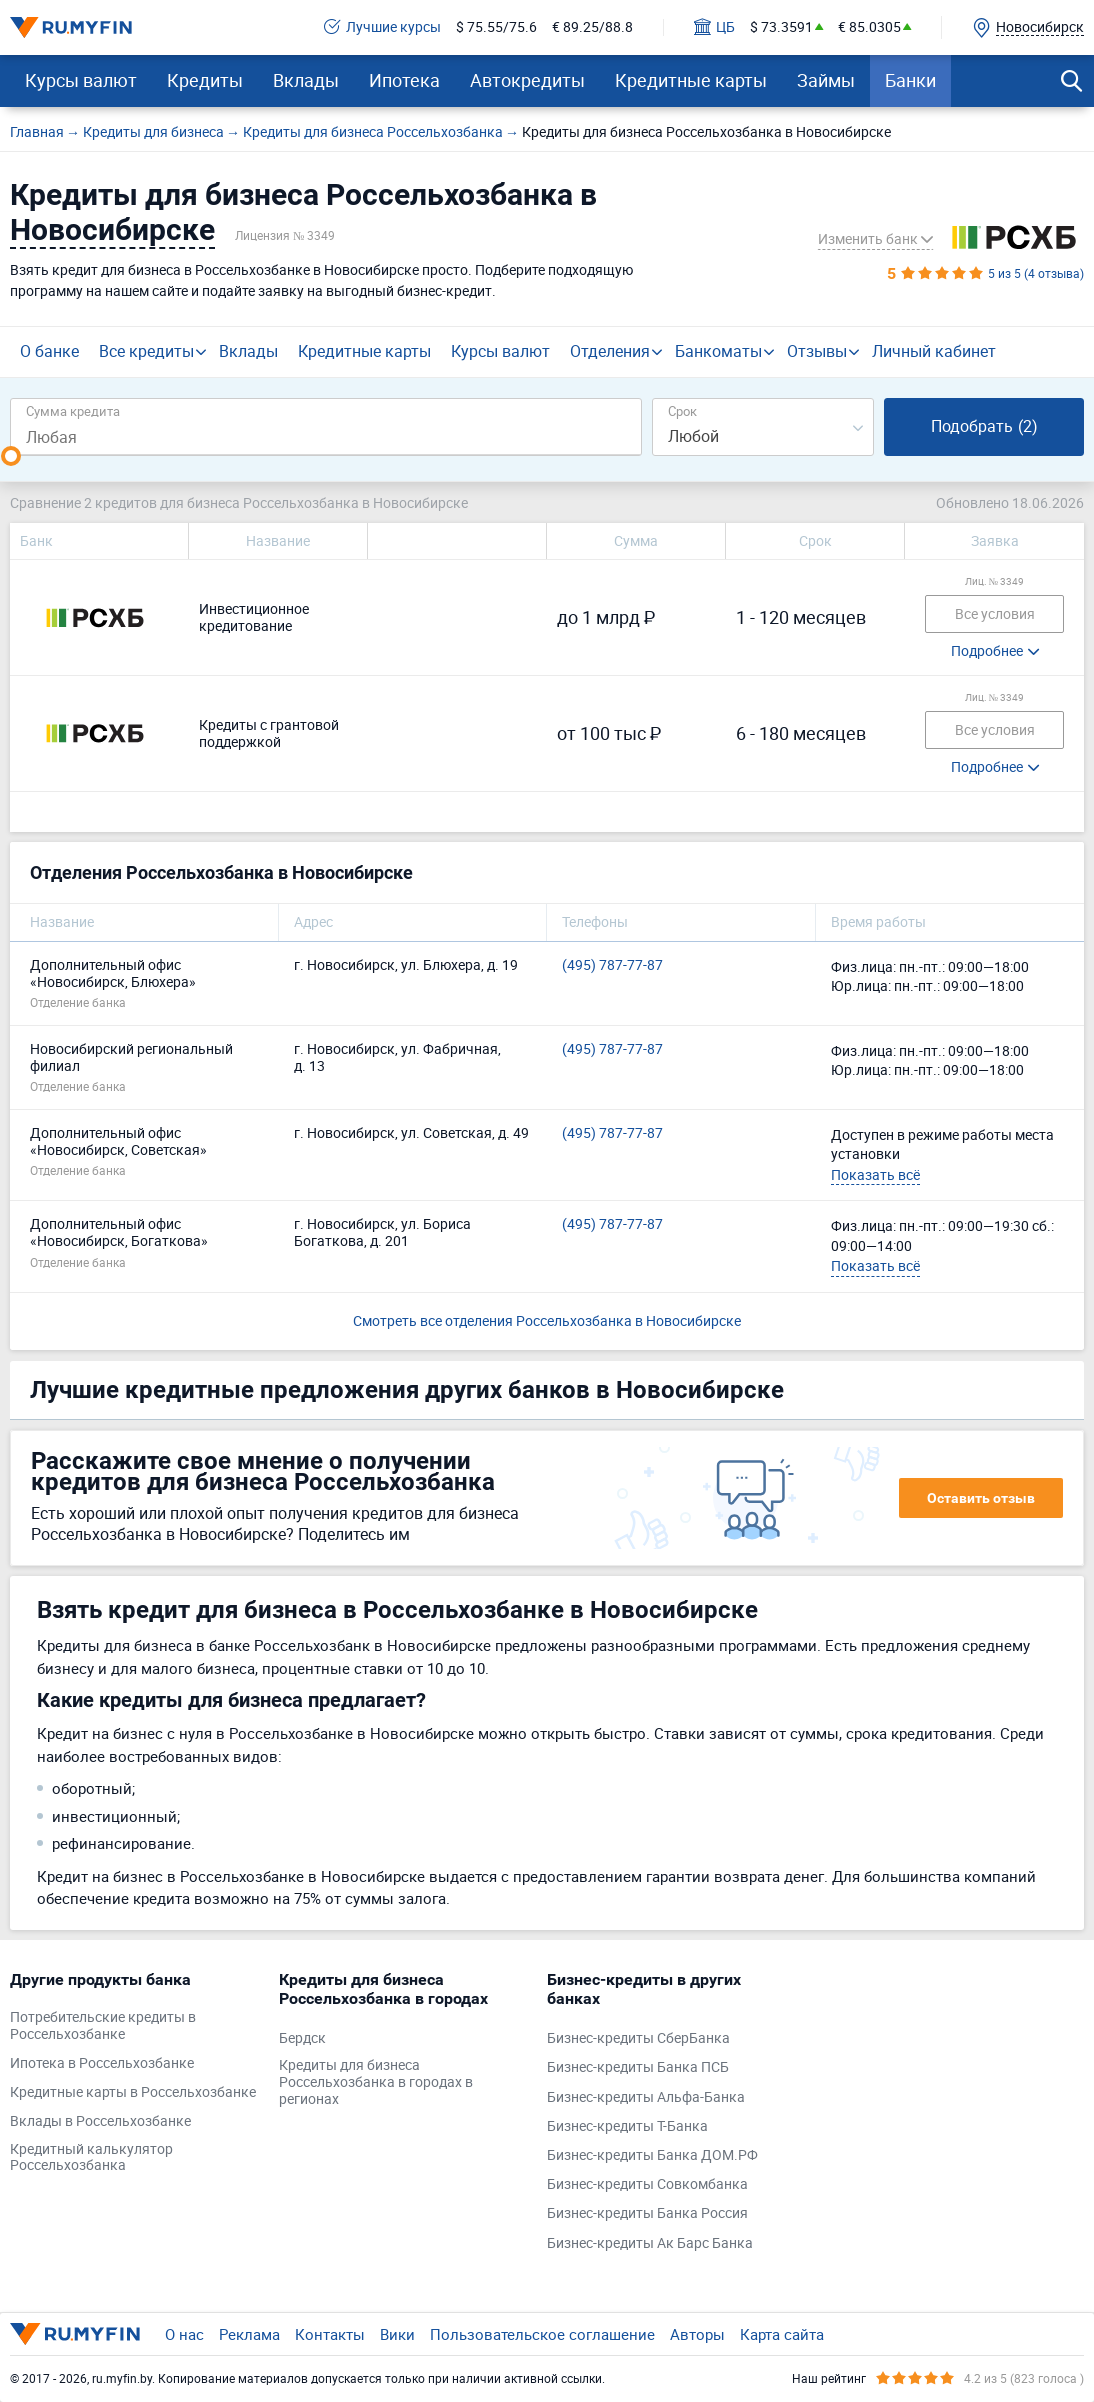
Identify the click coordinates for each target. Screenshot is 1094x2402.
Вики (397, 2334)
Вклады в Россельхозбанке (100, 2121)
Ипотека (404, 80)
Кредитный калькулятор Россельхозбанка (91, 2158)
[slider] (11, 456)
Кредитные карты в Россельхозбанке (133, 2092)
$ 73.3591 (781, 27)
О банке (49, 351)
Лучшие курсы (382, 27)
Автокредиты (527, 80)
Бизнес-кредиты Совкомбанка (647, 2184)
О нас (184, 2334)
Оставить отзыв (981, 1498)
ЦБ (714, 27)
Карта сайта (782, 2334)
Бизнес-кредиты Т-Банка (627, 2126)
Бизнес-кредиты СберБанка (638, 2038)
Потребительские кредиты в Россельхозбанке (103, 2026)
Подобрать (984, 426)
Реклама (249, 2334)
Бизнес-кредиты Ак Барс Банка (650, 2243)
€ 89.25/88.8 (592, 27)
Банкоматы (718, 351)
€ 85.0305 (869, 27)
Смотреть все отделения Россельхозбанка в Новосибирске (547, 1320)
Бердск (302, 2038)
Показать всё (875, 1174)
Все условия (995, 613)
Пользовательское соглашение (542, 2334)
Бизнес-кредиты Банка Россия (647, 2213)
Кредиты (205, 80)
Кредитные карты (691, 80)
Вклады (306, 80)
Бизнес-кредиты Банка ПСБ (638, 2067)
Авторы (697, 2334)
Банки (910, 80)
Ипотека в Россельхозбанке (102, 2063)
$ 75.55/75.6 (496, 27)
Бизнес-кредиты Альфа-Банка (646, 2097)
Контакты (330, 2334)
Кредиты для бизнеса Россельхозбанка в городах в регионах (376, 2082)
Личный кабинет (934, 351)
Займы (826, 80)
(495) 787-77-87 (612, 965)
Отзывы (817, 351)
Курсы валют (81, 80)
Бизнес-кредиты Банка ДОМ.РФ (652, 2155)
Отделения (610, 351)
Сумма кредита (73, 410)
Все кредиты (146, 351)
